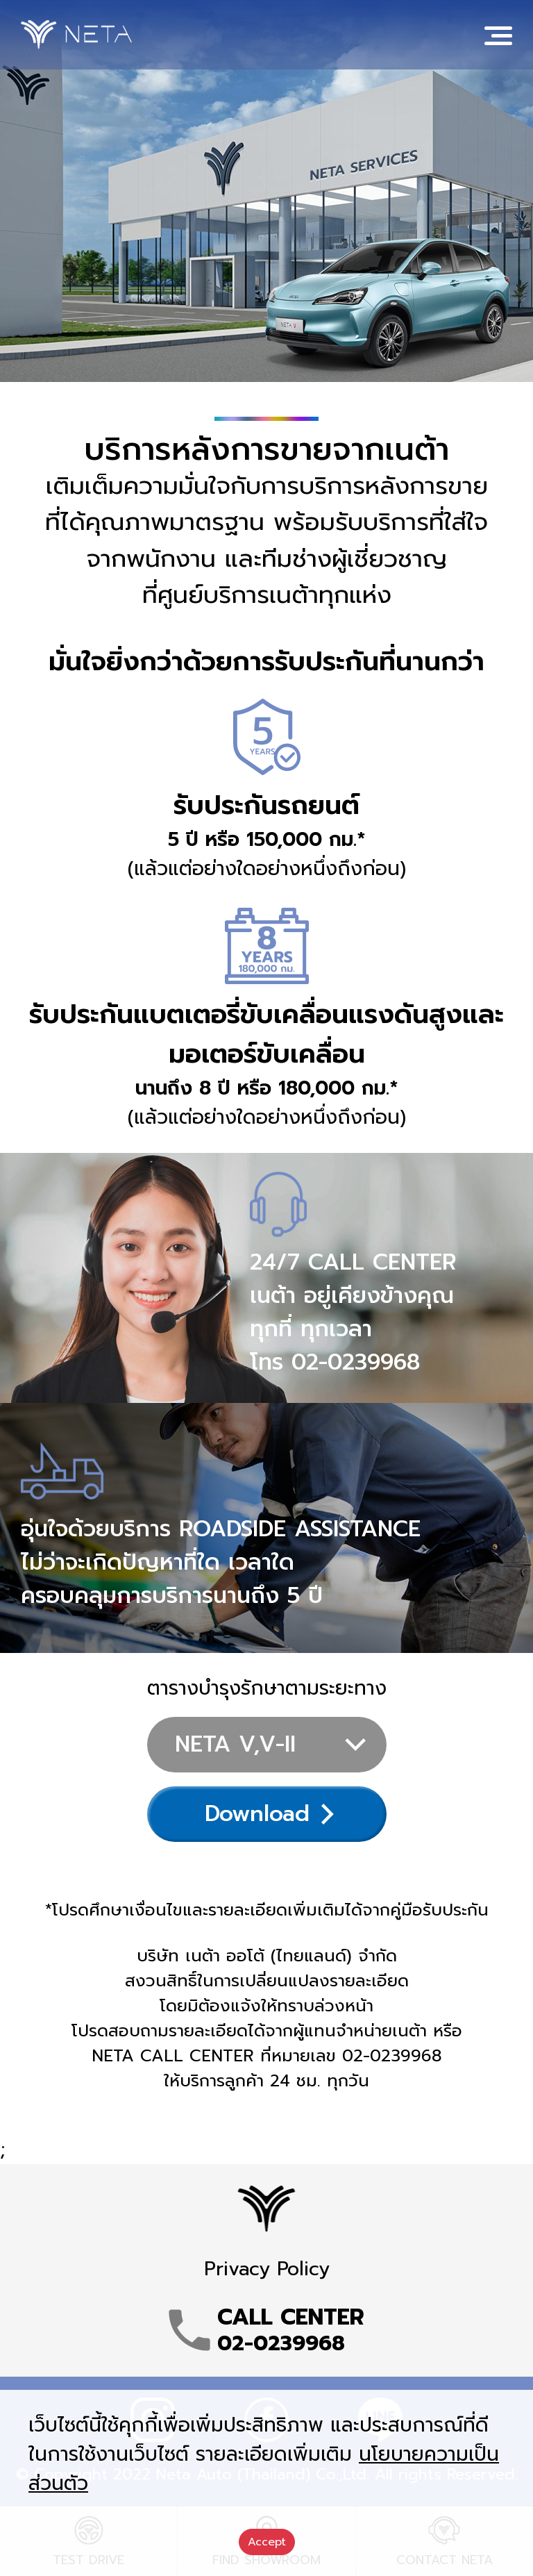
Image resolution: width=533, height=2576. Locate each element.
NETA (76, 35)
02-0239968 (355, 1362)
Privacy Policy (267, 2269)
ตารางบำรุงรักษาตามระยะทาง (267, 1688)
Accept (267, 2542)
